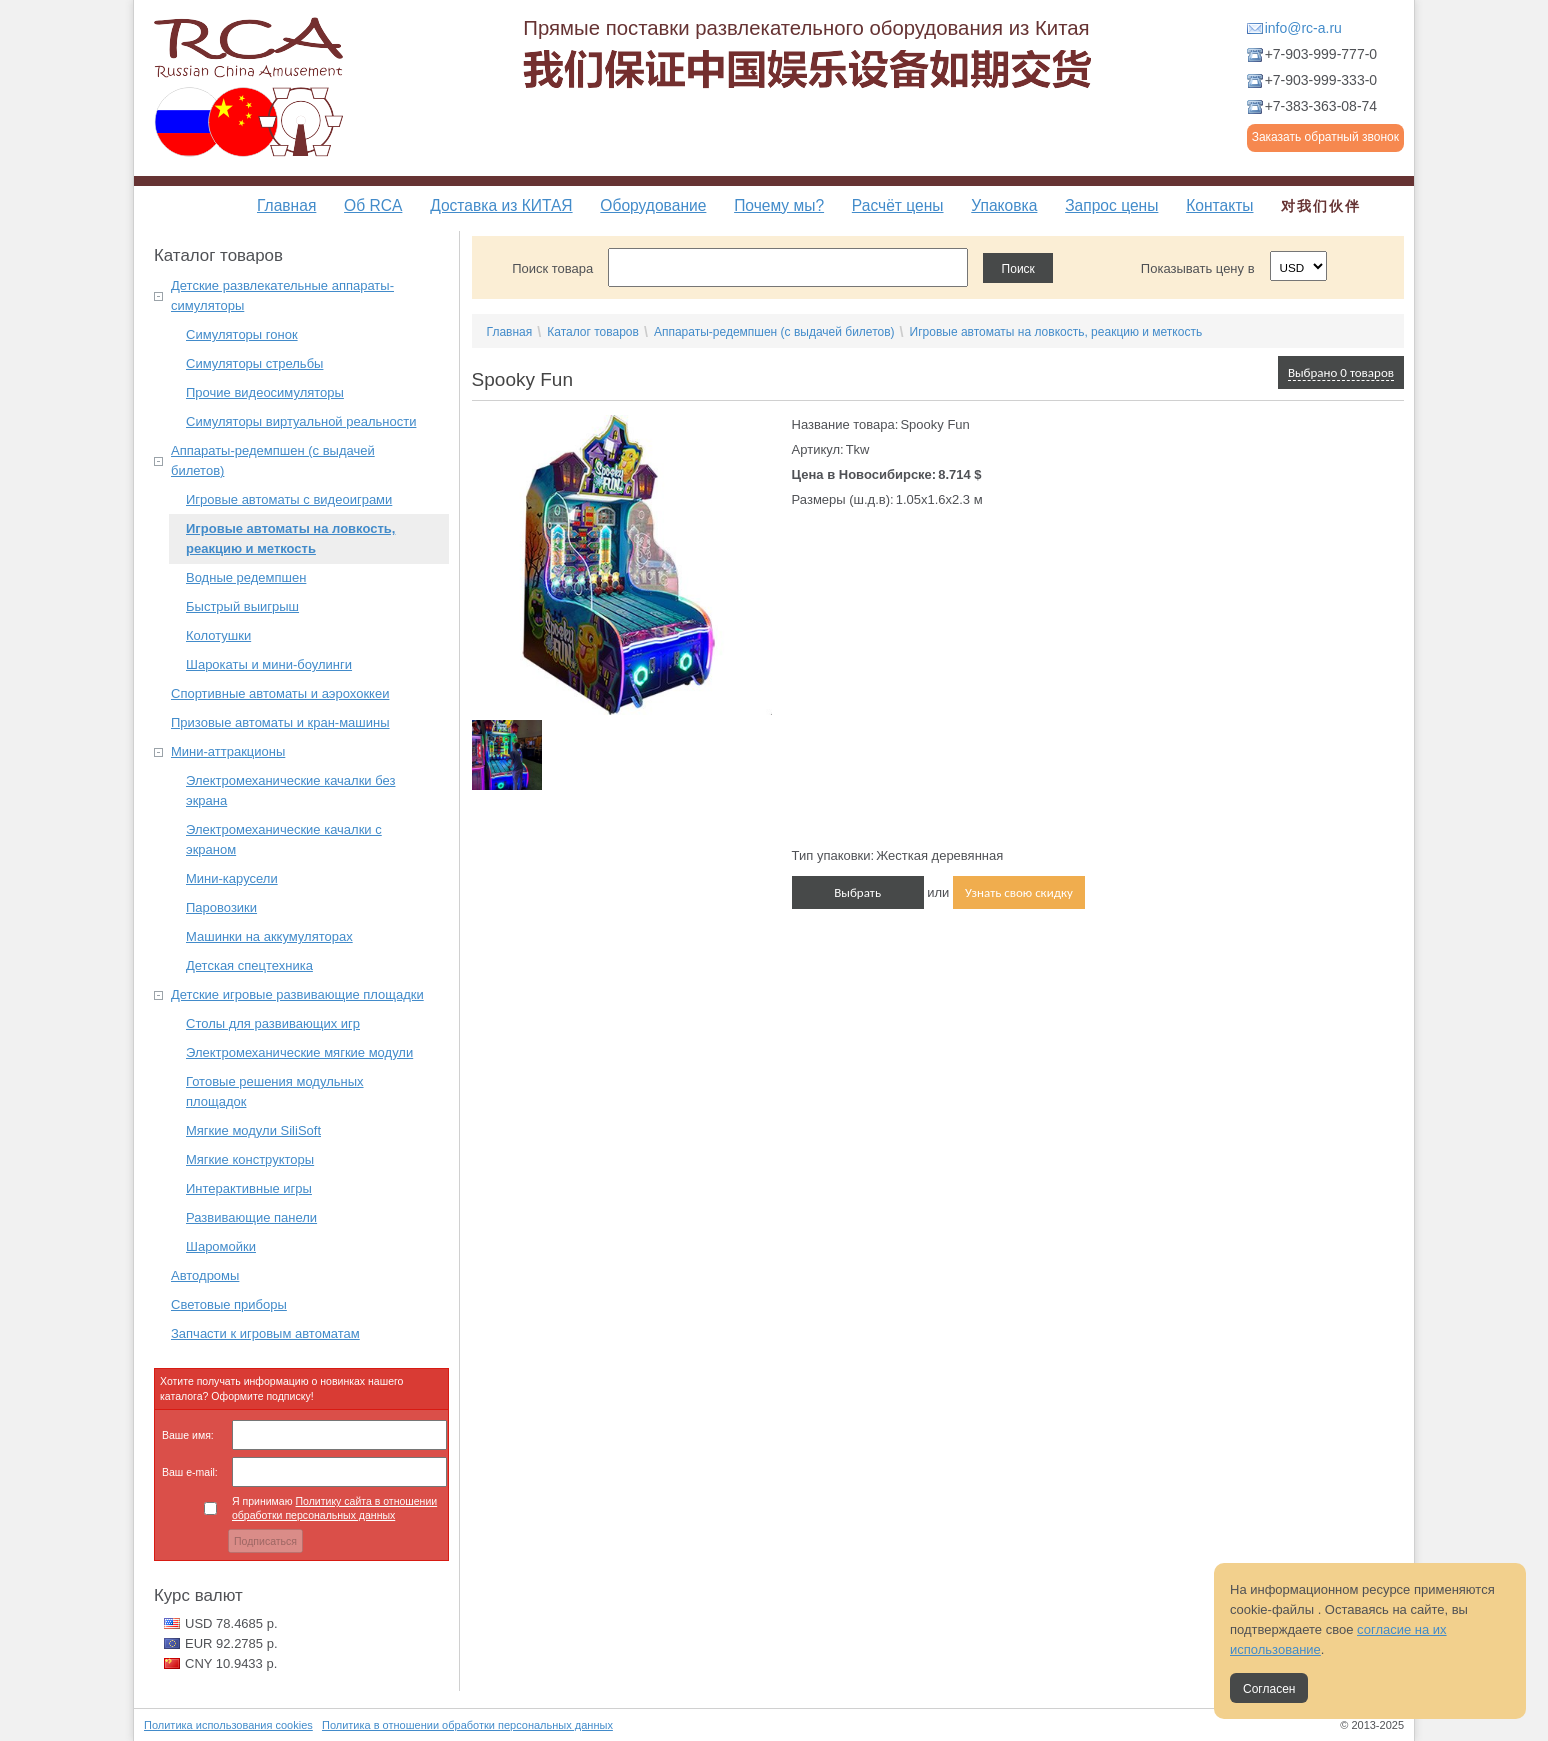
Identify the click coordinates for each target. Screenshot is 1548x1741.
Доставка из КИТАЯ (501, 205)
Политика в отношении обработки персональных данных (467, 1725)
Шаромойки (221, 1246)
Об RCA (373, 205)
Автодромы (205, 1275)
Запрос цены (1111, 205)
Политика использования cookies (228, 1725)
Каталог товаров (593, 332)
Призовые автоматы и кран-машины (280, 722)
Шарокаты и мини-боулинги (269, 664)
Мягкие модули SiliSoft (253, 1130)
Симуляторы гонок (242, 334)
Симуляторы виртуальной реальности (301, 421)
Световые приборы (229, 1304)
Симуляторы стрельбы (254, 363)
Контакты (1219, 205)
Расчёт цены (898, 205)
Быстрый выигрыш (242, 606)
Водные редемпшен (246, 577)
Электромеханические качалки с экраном (284, 839)
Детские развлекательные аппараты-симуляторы (282, 295)
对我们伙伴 (1321, 206)
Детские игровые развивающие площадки (297, 994)
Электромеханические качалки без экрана (290, 790)
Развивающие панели (251, 1217)
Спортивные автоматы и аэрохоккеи (280, 693)
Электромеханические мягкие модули (299, 1052)
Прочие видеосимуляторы (265, 392)
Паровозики (221, 907)
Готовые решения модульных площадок (275, 1091)
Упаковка (1004, 205)
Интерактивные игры (249, 1188)
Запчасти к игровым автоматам (265, 1333)
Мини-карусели (232, 878)
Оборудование (653, 205)
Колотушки (218, 635)
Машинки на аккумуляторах (269, 936)
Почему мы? (779, 205)
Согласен (1269, 1689)
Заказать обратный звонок (1325, 137)
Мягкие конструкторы (250, 1159)
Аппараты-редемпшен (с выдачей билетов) (273, 460)
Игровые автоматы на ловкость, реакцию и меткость (290, 538)
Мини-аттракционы (228, 751)
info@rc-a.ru (1303, 28)
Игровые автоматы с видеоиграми (289, 499)
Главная (286, 205)
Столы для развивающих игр (273, 1023)
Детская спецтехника (249, 965)
